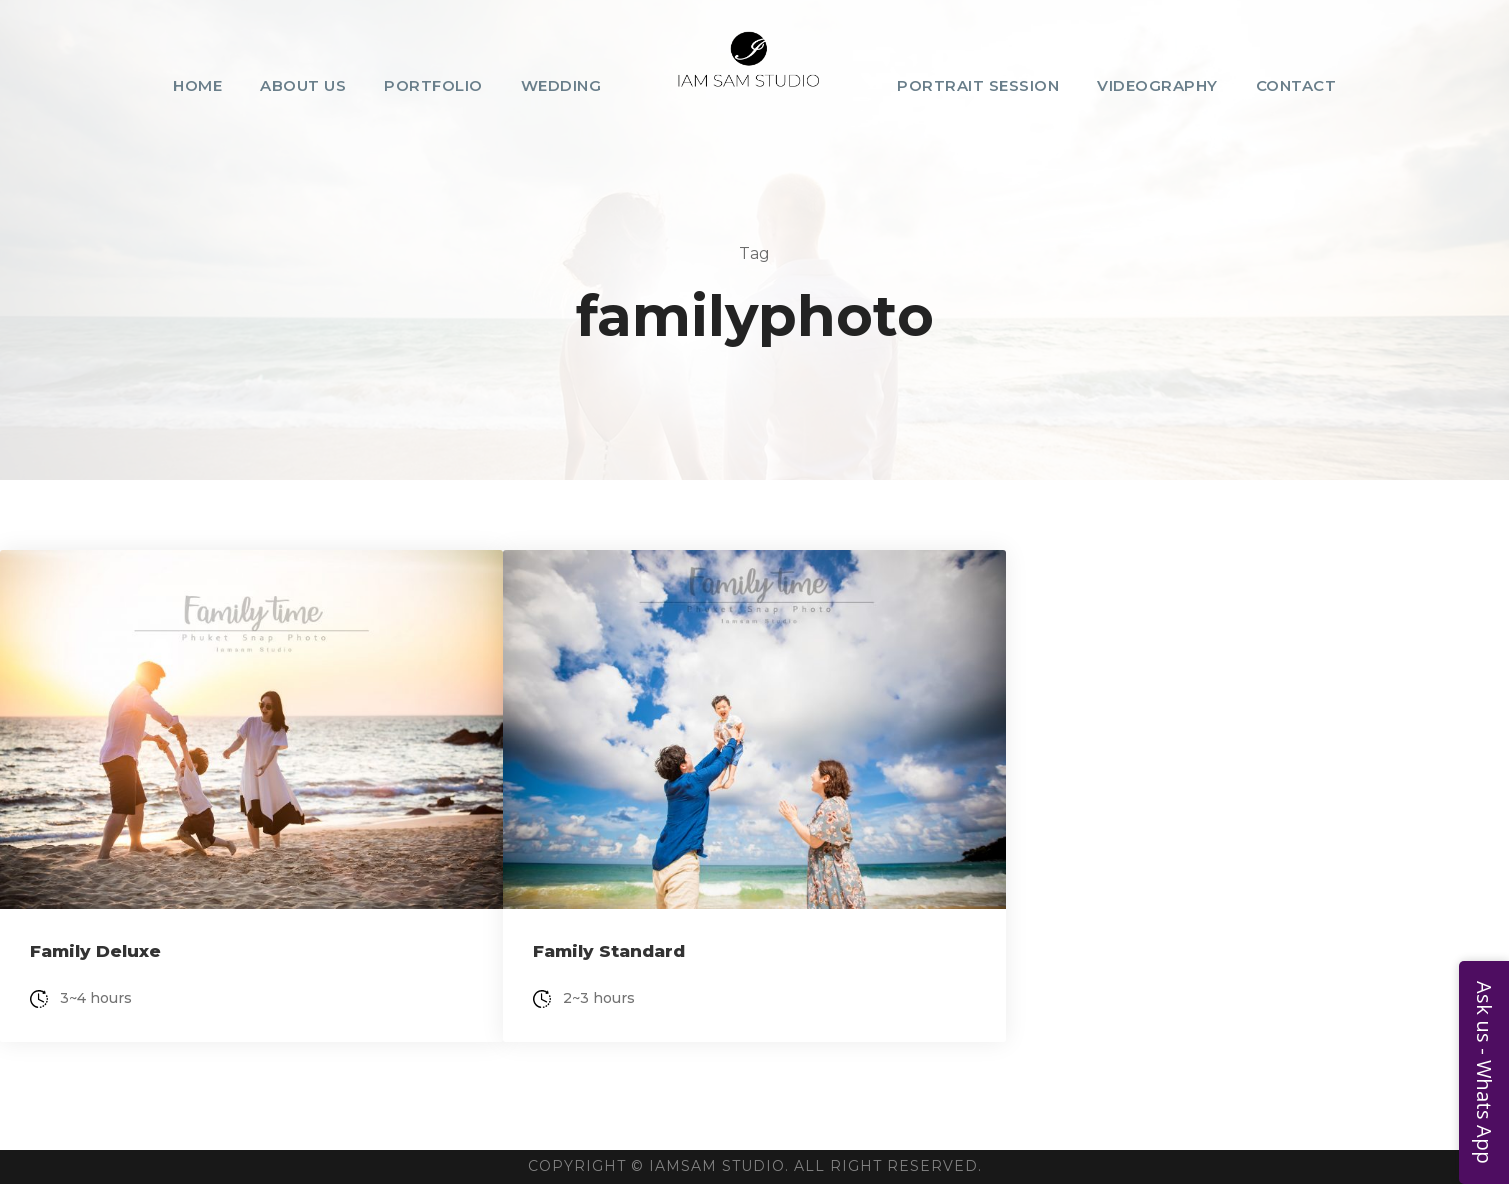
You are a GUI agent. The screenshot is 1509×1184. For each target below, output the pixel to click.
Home (197, 85)
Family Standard (609, 951)
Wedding (561, 85)
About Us (303, 85)
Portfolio (433, 85)
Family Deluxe (95, 951)
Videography (1157, 85)
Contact (1296, 85)
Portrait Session (978, 85)
